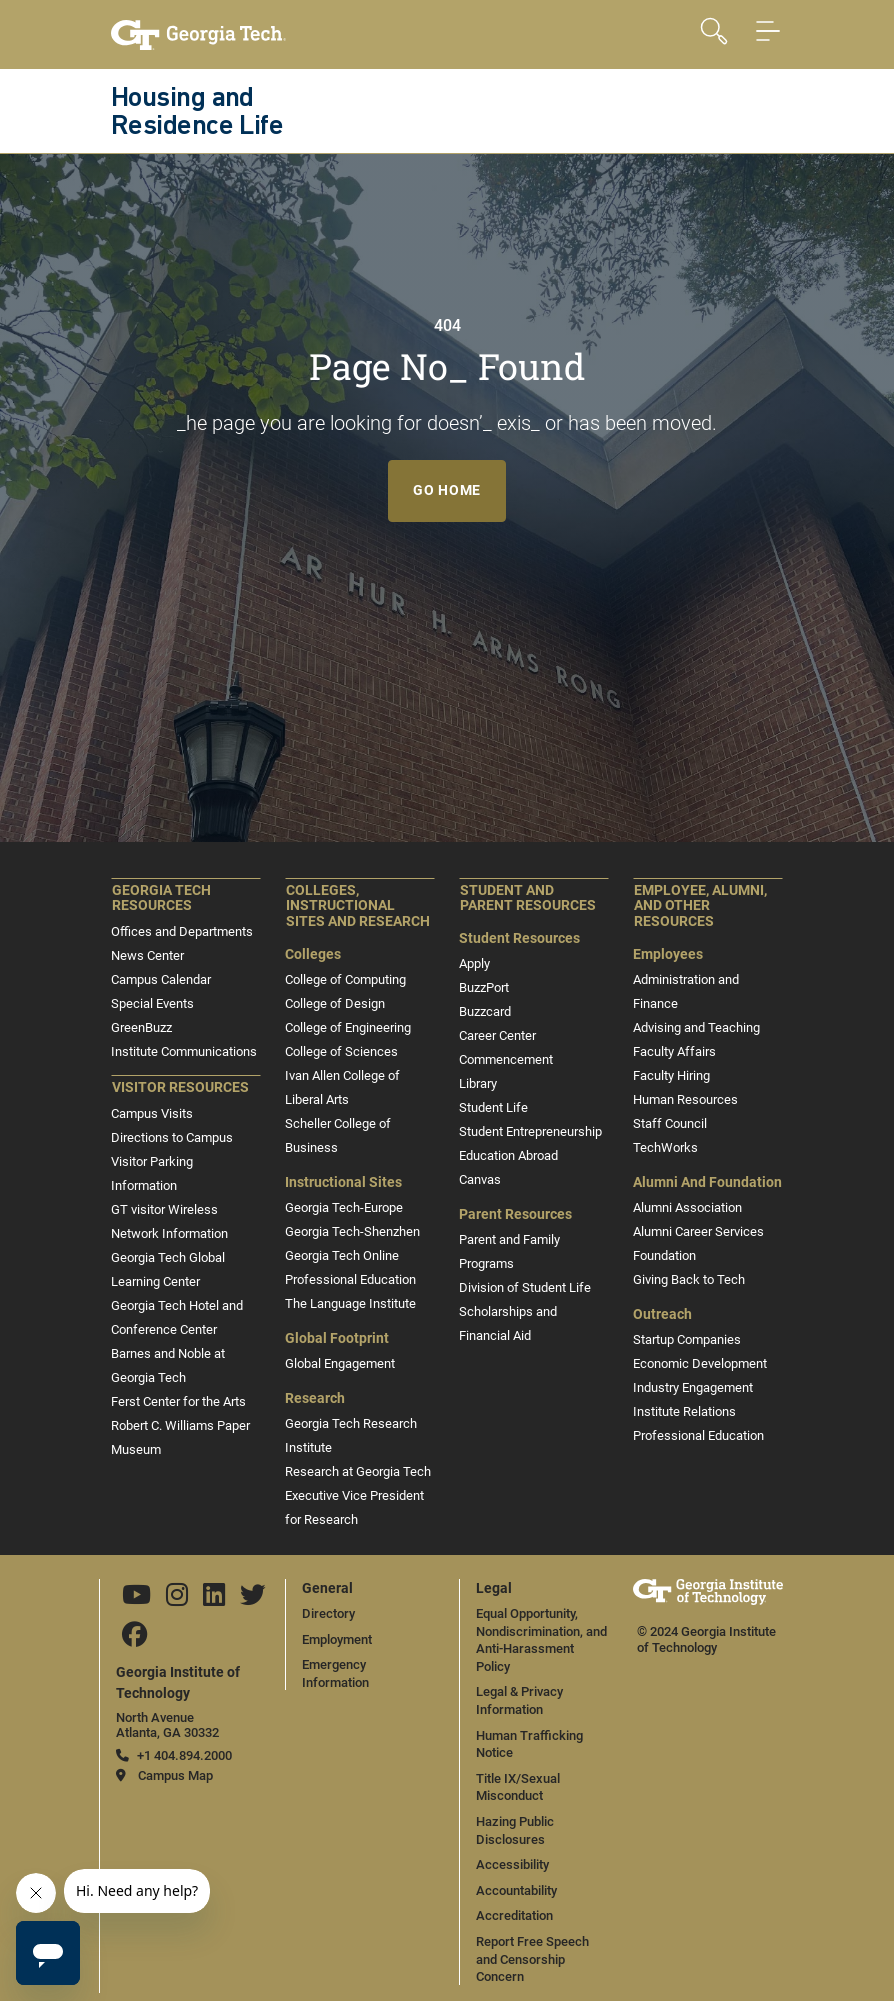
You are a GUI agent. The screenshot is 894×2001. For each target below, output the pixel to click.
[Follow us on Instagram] (177, 1599)
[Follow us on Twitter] (253, 1599)
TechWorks (665, 1147)
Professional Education (350, 1279)
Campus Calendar (161, 979)
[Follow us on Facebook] (135, 1639)
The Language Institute (350, 1303)
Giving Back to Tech (689, 1279)
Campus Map (175, 1775)
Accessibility (512, 1864)
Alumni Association (687, 1207)
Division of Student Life (525, 1287)
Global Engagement (340, 1363)
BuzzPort (484, 987)
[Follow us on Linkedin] (214, 1599)
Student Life (493, 1107)
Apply (474, 963)
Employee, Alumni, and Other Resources (700, 906)
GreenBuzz (141, 1027)
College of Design (335, 1003)
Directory (328, 1613)
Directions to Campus (172, 1137)
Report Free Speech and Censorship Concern (532, 1959)
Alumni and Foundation (707, 1182)
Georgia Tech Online (342, 1255)
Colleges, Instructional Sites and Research (358, 906)
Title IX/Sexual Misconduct (518, 1787)
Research (315, 1398)
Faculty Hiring (671, 1075)
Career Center (497, 1035)
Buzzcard (485, 1011)
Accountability (516, 1890)
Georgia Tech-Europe (344, 1207)
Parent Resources (515, 1214)
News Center (147, 955)
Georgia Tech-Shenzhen (352, 1231)
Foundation (664, 1255)
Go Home (447, 490)
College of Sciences (341, 1051)
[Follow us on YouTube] (136, 1599)
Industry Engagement (693, 1387)
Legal (494, 1588)
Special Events (152, 1003)
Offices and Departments (182, 931)
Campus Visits (152, 1113)
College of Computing (345, 979)
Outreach (662, 1314)
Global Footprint (337, 1338)
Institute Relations (684, 1411)
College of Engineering (348, 1027)
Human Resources (685, 1099)
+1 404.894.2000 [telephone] (184, 1755)
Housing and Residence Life (197, 113)
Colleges (313, 954)
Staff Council (670, 1123)
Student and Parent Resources (528, 898)
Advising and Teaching (696, 1027)
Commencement (506, 1059)
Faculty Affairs (674, 1051)
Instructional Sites (343, 1182)
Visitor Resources (180, 1087)
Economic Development (700, 1363)
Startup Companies (687, 1339)
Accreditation (514, 1915)
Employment (337, 1639)
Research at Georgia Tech (358, 1471)
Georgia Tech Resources (161, 898)
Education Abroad (508, 1155)
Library (478, 1083)
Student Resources (519, 938)
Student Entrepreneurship (530, 1131)
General (327, 1588)
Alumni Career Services (698, 1231)
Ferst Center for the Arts (178, 1401)
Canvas (480, 1179)
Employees (668, 954)
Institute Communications (184, 1051)
